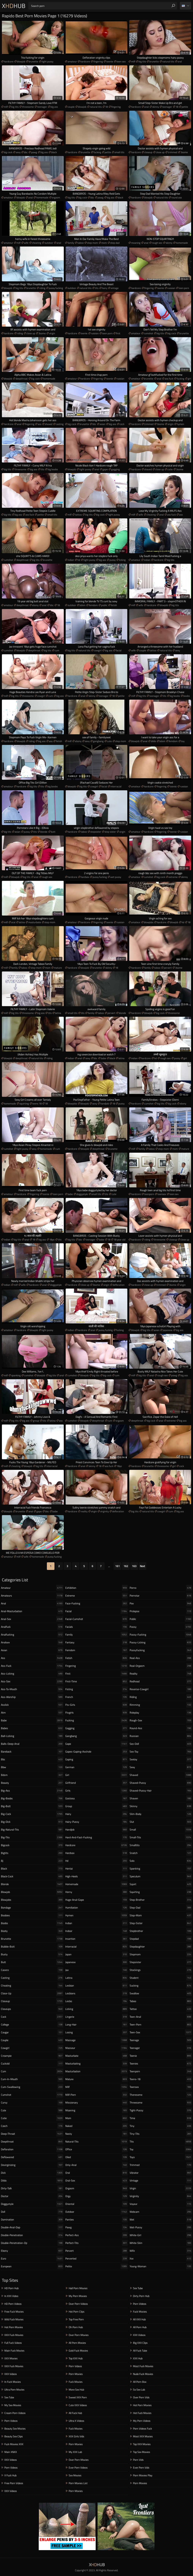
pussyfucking (161, 1650)
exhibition (96, 1588)
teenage (161, 2040)
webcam (161, 2212)
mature (58, 968)
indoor (96, 1931)
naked (96, 2126)
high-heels (96, 1876)
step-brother (161, 1900)
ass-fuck (32, 1666)
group (36, 1420)
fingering (98, 61)
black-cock (32, 1876)
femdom (93, 605)
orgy (96, 2196)
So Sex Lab (139, 2389)
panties (96, 2219)
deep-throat (32, 2134)
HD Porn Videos (13, 2304)
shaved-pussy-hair (161, 1790)
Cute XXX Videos (78, 2405)
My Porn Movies (78, 2296)
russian (171, 288)
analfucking (32, 1634)
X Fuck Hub (10, 2475)
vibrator (161, 2173)
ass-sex (32, 1681)
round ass (176, 197)
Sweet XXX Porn (78, 2397)
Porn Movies (76, 2374)
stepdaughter (161, 1946)
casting (60, 424)
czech (32, 2126)
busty (32, 1954)
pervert (168, 968)
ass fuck (169, 378)
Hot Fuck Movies (142, 2413)
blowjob (21, 61)
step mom (92, 243)
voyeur (161, 2204)
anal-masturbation (32, 1611)
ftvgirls (96, 1712)
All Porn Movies (77, 2343)
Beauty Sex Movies (15, 2428)
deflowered (32, 2157)
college (32, 2024)
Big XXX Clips (140, 2343)
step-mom (161, 1915)
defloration (118, 1285)
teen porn (184, 288)
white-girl (161, 2235)
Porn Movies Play (142, 2475)
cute (109, 741)
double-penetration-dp (32, 2243)
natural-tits (96, 2141)
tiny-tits (161, 2134)
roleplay (161, 1712)
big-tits (32, 1837)
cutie (170, 469)
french (96, 1697)
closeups (32, 2009)
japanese (168, 1330)
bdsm (82, 605)
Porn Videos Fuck (142, 2428)
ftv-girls (96, 1705)
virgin (52, 333)
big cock (8, 152)
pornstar (161, 1595)
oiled (96, 2157)
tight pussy (47, 61)
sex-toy (161, 1751)
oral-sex (96, 2180)
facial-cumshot (96, 1619)
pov (161, 1603)
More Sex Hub (76, 2389)
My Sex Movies (12, 2405)
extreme (173, 877)
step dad (115, 243)
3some (184, 152)
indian (71, 560)
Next (142, 1566)
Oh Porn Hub (76, 2327)
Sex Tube (138, 2288)
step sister (110, 832)
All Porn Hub (140, 2327)
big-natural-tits (32, 1829)
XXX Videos (10, 2374)
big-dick (32, 1822)
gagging (115, 469)
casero (32, 1970)
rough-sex (161, 1720)
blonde (43, 832)
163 (134, 1566)
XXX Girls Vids (76, 2436)
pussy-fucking (161, 1634)
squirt (161, 1884)
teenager (42, 107)
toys (161, 2157)
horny (96, 1892)
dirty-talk (32, 2188)
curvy (32, 2102)
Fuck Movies (76, 2382)
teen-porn (161, 2024)
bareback (32, 1751)
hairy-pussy (96, 1822)
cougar (32, 2032)
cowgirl (98, 650)
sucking (161, 1985)
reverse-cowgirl (161, 1689)
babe (103, 1058)
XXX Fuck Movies (13, 2335)
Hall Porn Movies (78, 2288)
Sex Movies (75, 2475)
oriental (96, 2204)
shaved (48, 424)
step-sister (161, 1923)
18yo (51, 1239)
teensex (162, 1194)
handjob (104, 1103)
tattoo (78, 514)
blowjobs (148, 922)
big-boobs (32, 1798)
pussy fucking (56, 288)
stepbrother (161, 1931)
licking (122, 560)
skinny (155, 107)
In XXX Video (11, 2296)
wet (161, 2219)
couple (71, 107)
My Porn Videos (141, 2421)
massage (96, 2040)
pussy (112, 560)
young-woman (161, 2266)
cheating (36, 243)
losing (96, 2032)
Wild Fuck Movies (14, 2319)
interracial (115, 786)
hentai (96, 1868)
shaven (161, 1798)
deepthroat (22, 378)
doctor (32, 2196)
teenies (161, 2063)
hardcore (8, 61)
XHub (13, 6)
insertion (96, 1939)
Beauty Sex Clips (13, 2436)
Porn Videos (11, 2421)
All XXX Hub (139, 2319)
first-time (96, 1681)
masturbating (96, 2063)
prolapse (161, 1611)
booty (32, 1931)
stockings (161, 1970)
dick (32, 2173)
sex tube (9, 2397)
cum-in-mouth (32, 2079)
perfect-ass (96, 2235)
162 (126, 1566)
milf (133, 61)
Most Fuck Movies (143, 2366)
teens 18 (37, 1103)
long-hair (96, 2024)
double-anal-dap (32, 2227)
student (161, 1978)
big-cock (32, 1814)
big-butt (32, 1806)
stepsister (95, 832)
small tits (119, 152)
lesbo (96, 2001)
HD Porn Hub (11, 2288)
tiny (161, 2126)
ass (39, 424)
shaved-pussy (161, 1783)
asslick (32, 1705)
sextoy (161, 1759)
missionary (96, 2102)
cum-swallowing (32, 2087)
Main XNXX (10, 2452)
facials (96, 1627)
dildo (153, 741)
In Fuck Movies (12, 2382)
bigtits (32, 1853)
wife (26, 243)
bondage (32, 1907)
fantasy (96, 1642)
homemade (42, 197)
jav (96, 1970)
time (161, 2118)
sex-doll (161, 1744)
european (32, 2266)
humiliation (96, 1907)
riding (42, 288)
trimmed (172, 152)
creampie (32, 2056)
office (96, 2149)
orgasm (56, 197)
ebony (35, 605)
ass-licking (32, 1673)
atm (32, 1712)
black (54, 152)
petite (185, 107)
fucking (97, 152)
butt (53, 832)
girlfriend (96, 1783)
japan (96, 1954)
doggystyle (82, 1194)
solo (161, 1861)
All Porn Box (139, 2382)
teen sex (121, 61)
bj (32, 1861)
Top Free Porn (76, 2319)
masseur (96, 2048)
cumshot (148, 333)
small (161, 1829)
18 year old (119, 1239)
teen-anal (161, 2017)
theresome (161, 2095)
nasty (96, 2134)
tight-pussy (161, 2110)
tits (96, 288)
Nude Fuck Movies (143, 2374)
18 (106, 107)
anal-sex (32, 1619)
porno (161, 1588)
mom (104, 243)
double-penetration (32, 2235)
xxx (161, 2258)
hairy (104, 288)
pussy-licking (161, 1642)
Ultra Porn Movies (14, 2389)
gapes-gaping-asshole (96, 1751)
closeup (148, 152)
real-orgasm (161, 1666)
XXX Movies (11, 2358)
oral (180, 61)
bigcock (32, 1845)
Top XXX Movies (142, 2444)
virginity (104, 1511)
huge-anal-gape (96, 1900)
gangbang (98, 741)
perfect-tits (96, 2243)
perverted (96, 2258)
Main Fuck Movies (14, 2350)
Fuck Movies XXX (13, 2444)
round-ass (161, 1728)
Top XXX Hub (76, 2358)
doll (32, 2212)
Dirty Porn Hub (141, 2296)
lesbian (96, 1985)
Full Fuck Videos (13, 2343)
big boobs (53, 469)
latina (22, 922)
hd (78, 560)
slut (161, 1822)
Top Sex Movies (141, 2452)
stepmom (161, 1954)
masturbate (34, 922)
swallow (161, 1993)
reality (84, 1511)
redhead (161, 1681)
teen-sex (161, 2032)
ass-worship (32, 1697)
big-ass (32, 1790)
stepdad (161, 1939)
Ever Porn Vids (141, 2467)
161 (117, 1566)
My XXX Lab (75, 2452)
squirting (24, 1103)
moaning (135, 243)
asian (102, 424)
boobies (32, 1915)
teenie (109, 61)
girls (96, 1790)
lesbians (96, 1993)
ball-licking (32, 1736)
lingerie (96, 2017)
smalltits (161, 1845)
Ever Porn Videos (78, 2467)
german (96, 1767)
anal (146, 107)
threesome (28, 107)
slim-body (161, 1814)
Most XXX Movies (143, 2436)
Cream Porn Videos (15, 2413)
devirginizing (32, 2165)
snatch (161, 1853)
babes (32, 1728)
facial (118, 650)
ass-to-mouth (32, 1689)
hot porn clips (76, 2311)
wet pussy (115, 877)
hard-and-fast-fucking (96, 1837)
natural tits (168, 61)
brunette (33, 61)
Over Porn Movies (79, 2335)
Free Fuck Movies (14, 2311)
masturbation (96, 2071)
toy (182, 741)
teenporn (149, 1194)
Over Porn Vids (141, 2397)
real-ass (161, 1658)
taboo (80, 243)
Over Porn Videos (78, 2304)
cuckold (32, 2063)
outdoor (49, 243)
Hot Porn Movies (13, 2327)
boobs (186, 696)
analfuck (32, 1627)
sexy (18, 152)
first (118, 333)
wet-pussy (161, 2227)
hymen (180, 424)
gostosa (96, 1798)
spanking (16, 1375)
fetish (114, 605)
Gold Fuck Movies (78, 2350)
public (104, 605)
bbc (26, 152)
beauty (32, 1783)
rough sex (157, 243)
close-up (32, 1993)
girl (189, 378)
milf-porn (96, 2095)
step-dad (161, 1907)
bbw (32, 1767)
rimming (161, 1705)
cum (57, 650)
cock (122, 424)
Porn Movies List (78, 2483)
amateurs (32, 1595)
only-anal (96, 2165)
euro (32, 2258)
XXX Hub (138, 2358)
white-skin (161, 2243)
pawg (34, 152)
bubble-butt (32, 1946)
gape (105, 469)
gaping (96, 1759)
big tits (142, 61)
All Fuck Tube (140, 2350)
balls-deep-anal (32, 1744)
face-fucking (96, 1603)
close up (160, 152)
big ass (54, 107)
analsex (32, 1642)
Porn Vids (138, 2460)
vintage (115, 288)
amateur (72, 61)
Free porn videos (13, 2483)
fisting (96, 1689)
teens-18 (161, 2079)
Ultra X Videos (76, 2421)
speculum (161, 1876)
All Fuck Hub (75, 2413)
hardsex (85, 877)
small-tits (161, 1837)
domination (32, 2219)
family (71, 243)
